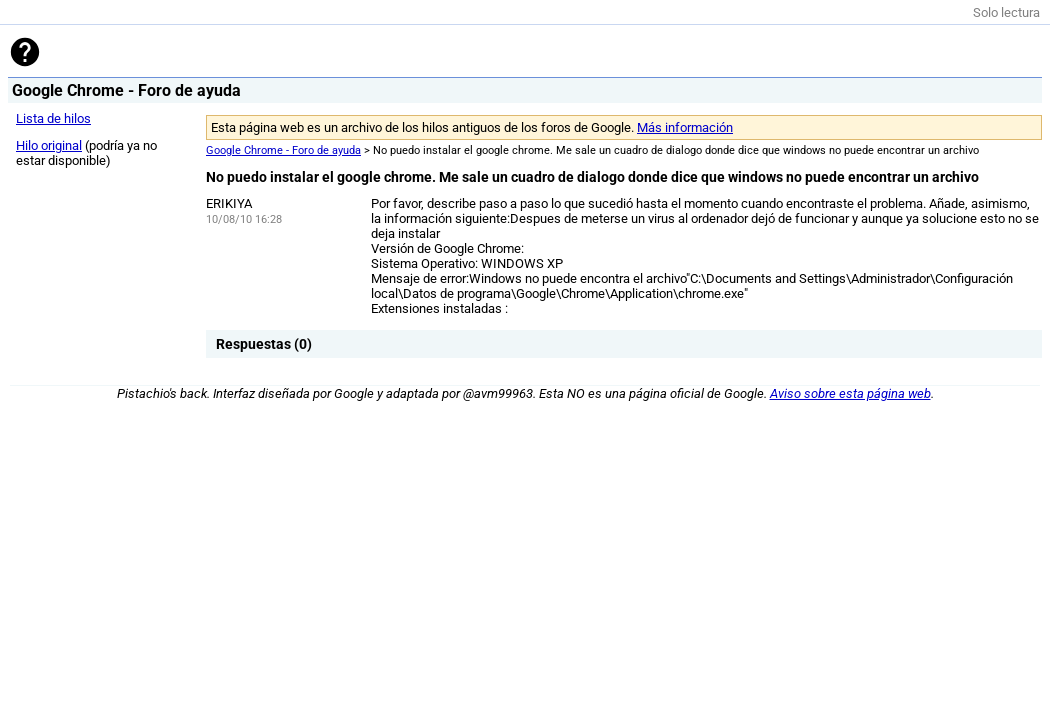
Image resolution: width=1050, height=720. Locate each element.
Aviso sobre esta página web (850, 393)
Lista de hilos (53, 118)
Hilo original (49, 145)
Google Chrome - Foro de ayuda (283, 150)
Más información (685, 127)
